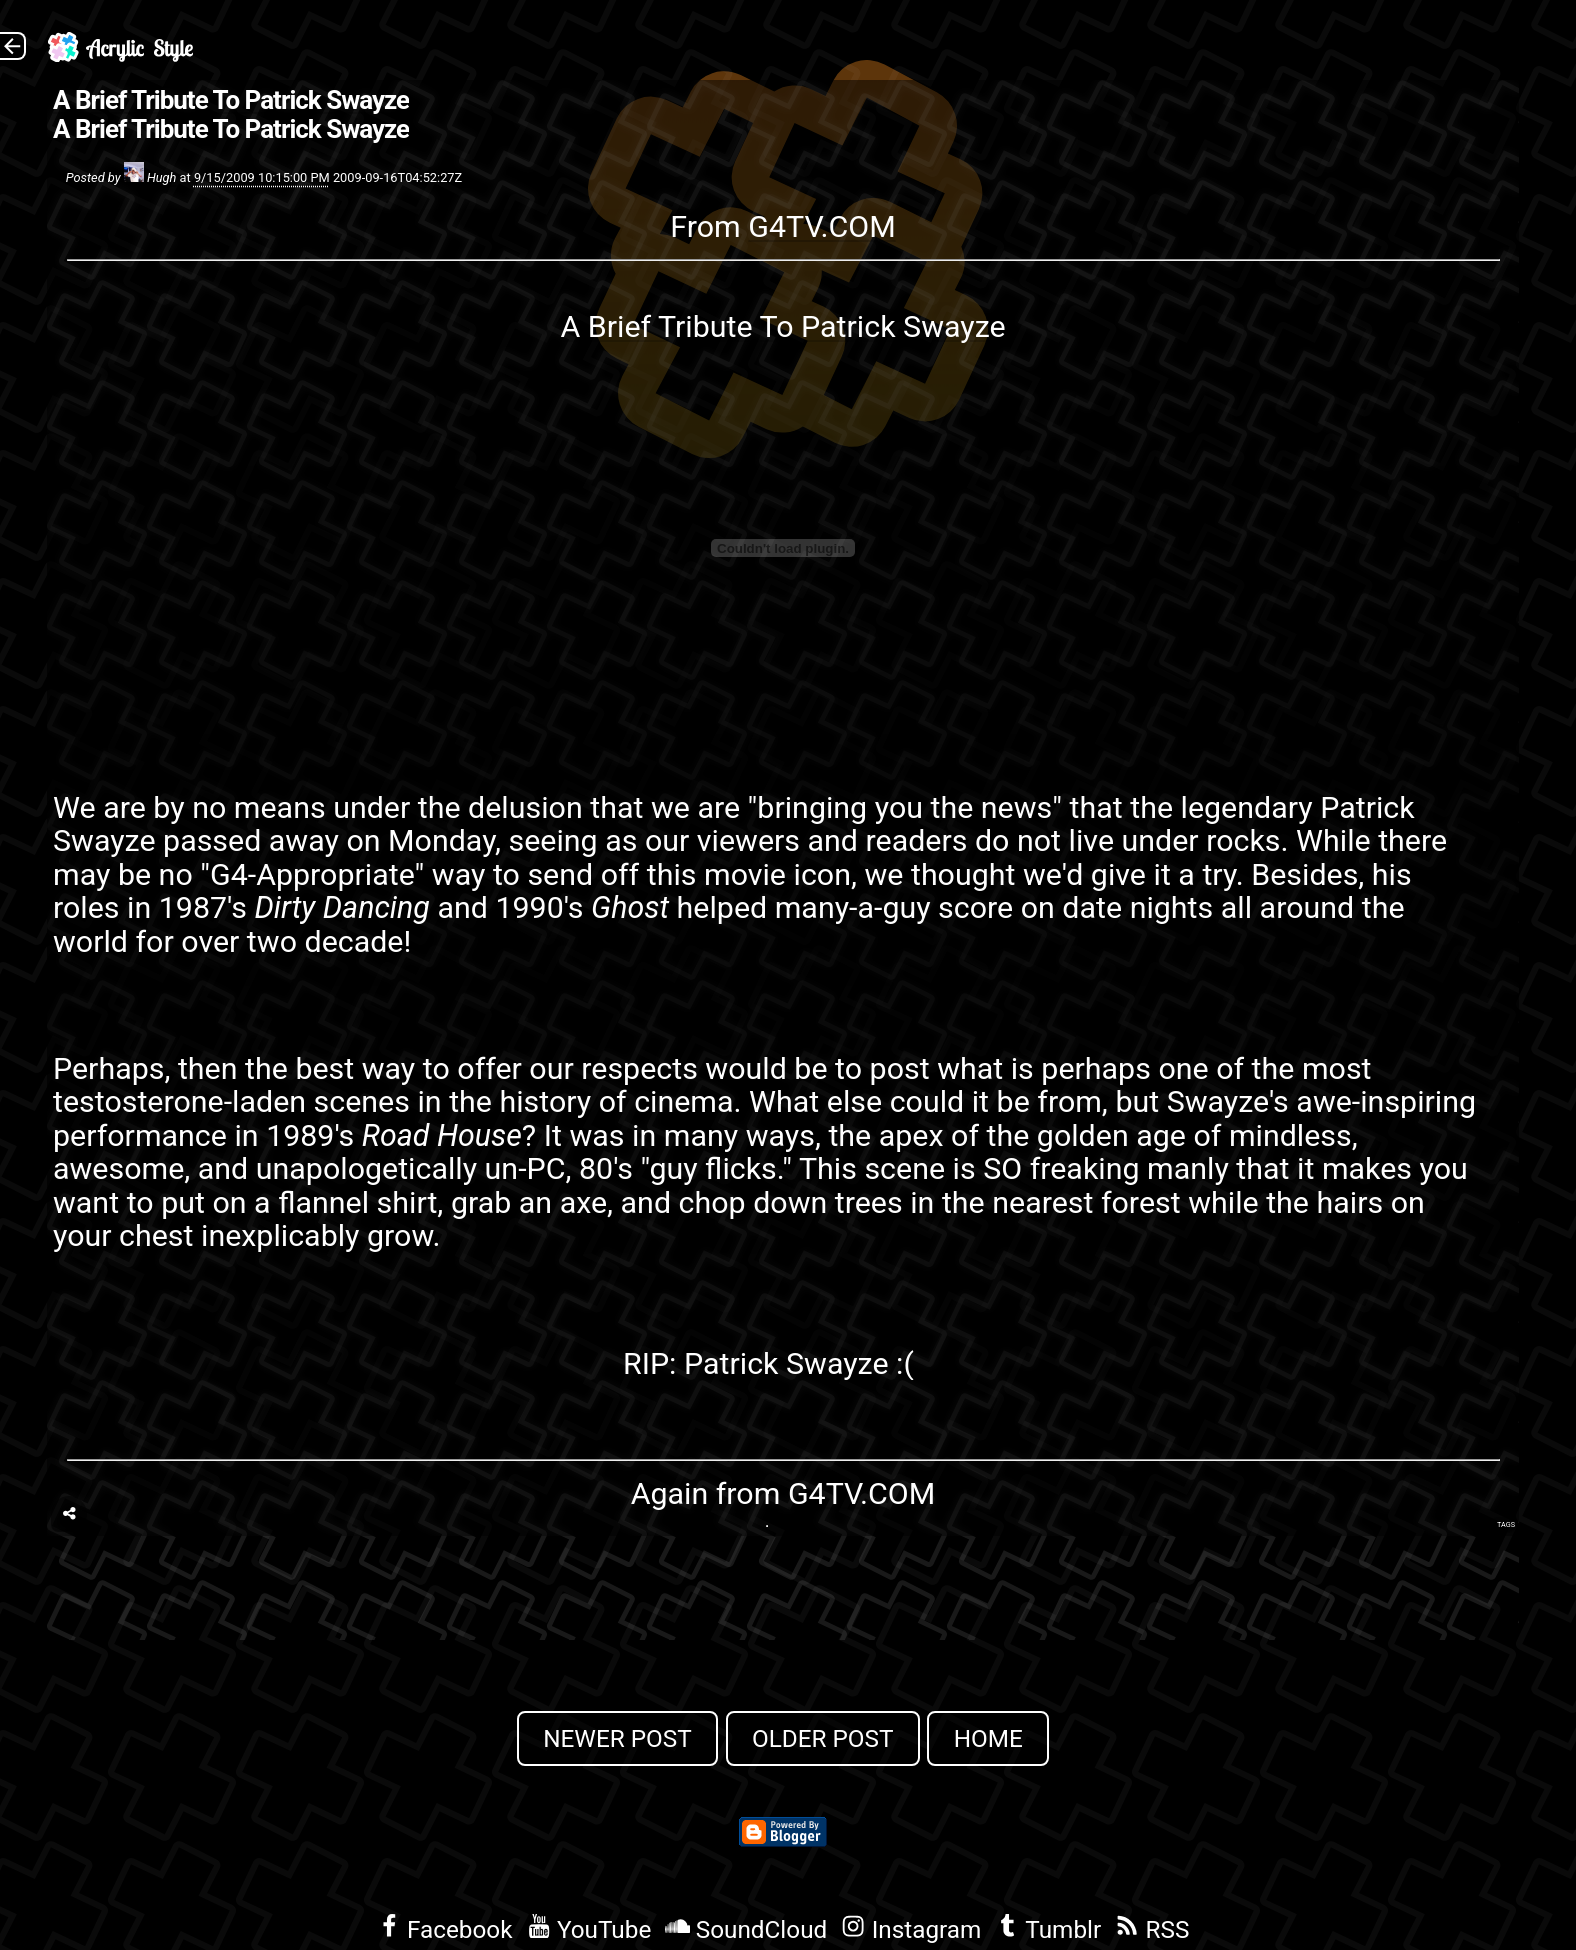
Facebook (445, 1929)
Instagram (911, 1929)
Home (988, 1738)
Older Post (823, 1738)
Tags (1506, 1524)
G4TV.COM (821, 226)
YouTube (589, 1929)
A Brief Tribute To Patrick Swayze (231, 100)
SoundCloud (746, 1929)
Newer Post (617, 1738)
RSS (1152, 1929)
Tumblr (1048, 1929)
